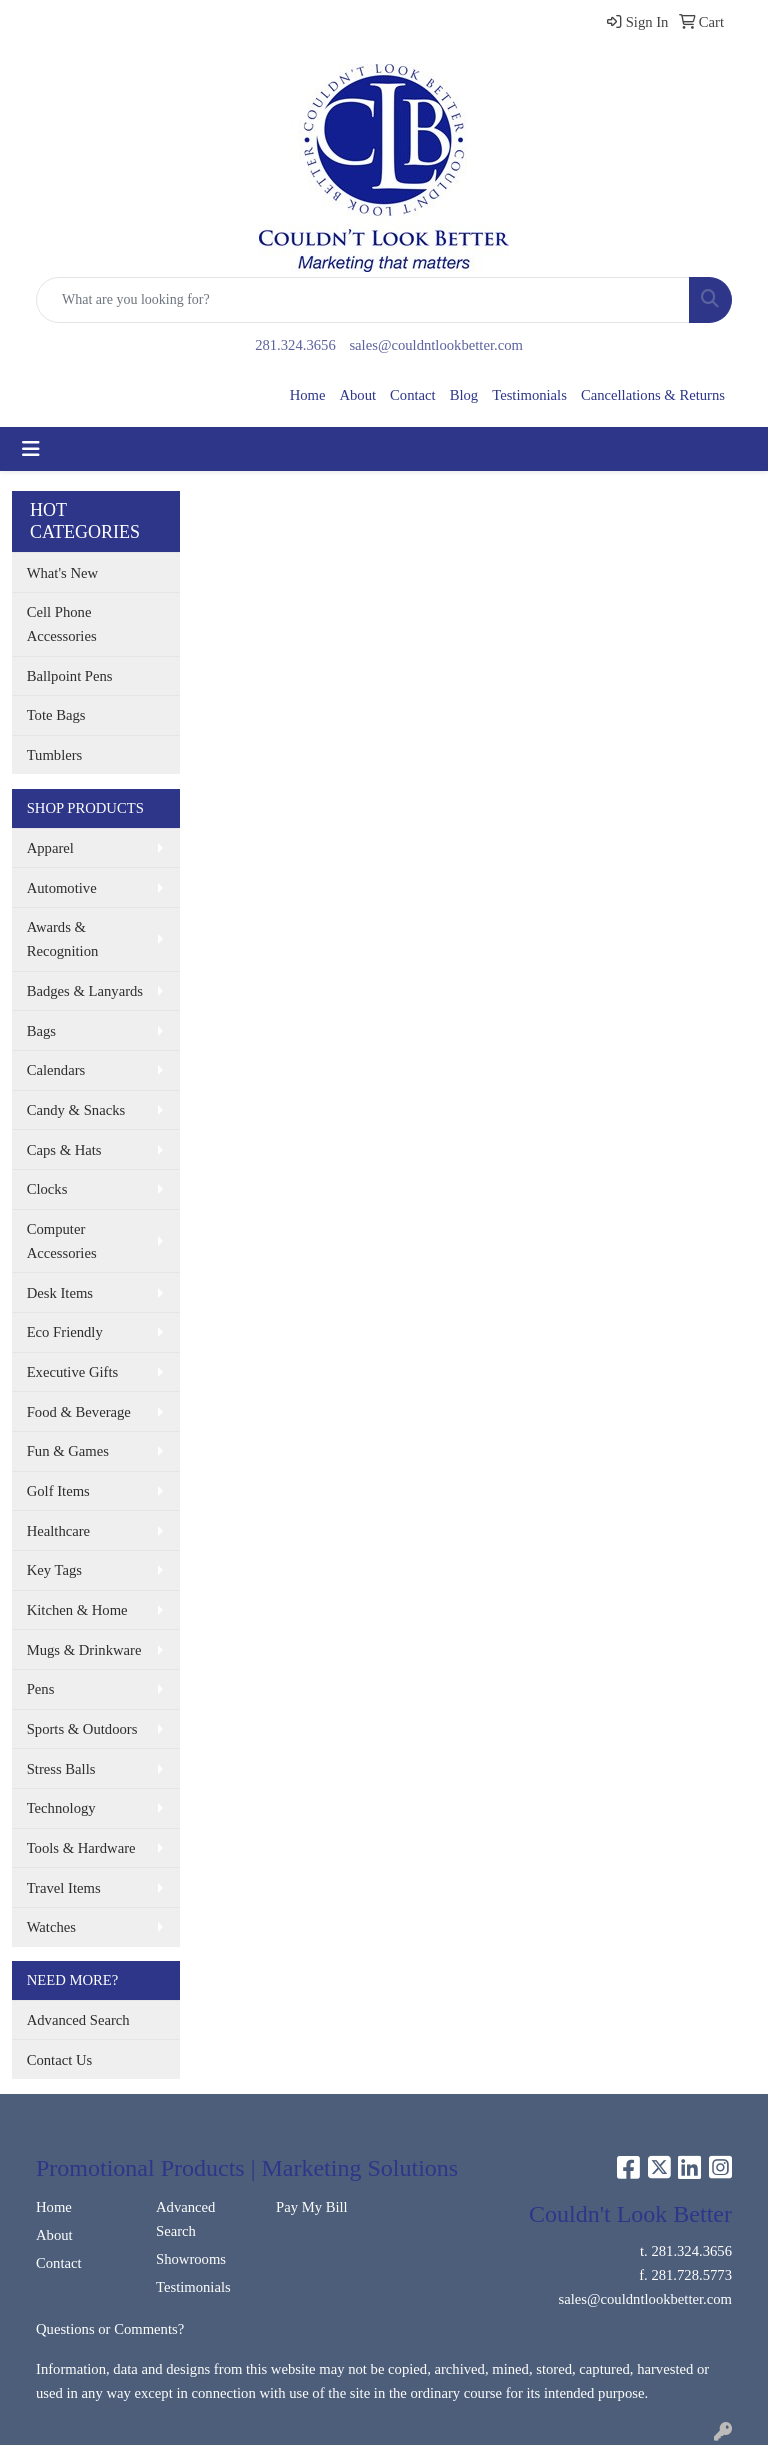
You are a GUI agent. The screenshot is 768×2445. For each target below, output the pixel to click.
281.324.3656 (295, 345)
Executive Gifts (73, 1372)
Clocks (47, 1189)
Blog (464, 395)
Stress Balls (61, 1769)
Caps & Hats (64, 1150)
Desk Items (60, 1293)
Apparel (50, 848)
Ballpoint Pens (70, 676)
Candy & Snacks (76, 1110)
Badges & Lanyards (85, 991)
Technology (61, 1808)
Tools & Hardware (81, 1848)
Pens (41, 1689)
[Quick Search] (363, 300)
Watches (51, 1927)
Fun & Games (68, 1451)
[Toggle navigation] (31, 449)
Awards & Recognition (63, 939)
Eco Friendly (65, 1332)
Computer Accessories (62, 1241)
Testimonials (529, 395)
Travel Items (64, 1888)
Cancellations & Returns (653, 395)
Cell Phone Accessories (62, 624)
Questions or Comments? (110, 2329)
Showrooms (191, 2259)
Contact (413, 395)
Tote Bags (56, 715)
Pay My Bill (312, 2207)
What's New (62, 573)
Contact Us (60, 2060)
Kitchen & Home (77, 1610)
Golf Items (58, 1491)
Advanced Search (78, 2020)
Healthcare (58, 1531)
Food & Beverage (79, 1412)
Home (308, 395)
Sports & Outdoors (82, 1729)
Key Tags (54, 1570)
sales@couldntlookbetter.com (435, 345)
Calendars (56, 1070)
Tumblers (55, 755)
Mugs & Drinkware (84, 1650)
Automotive (62, 888)
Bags (41, 1031)
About (357, 395)
